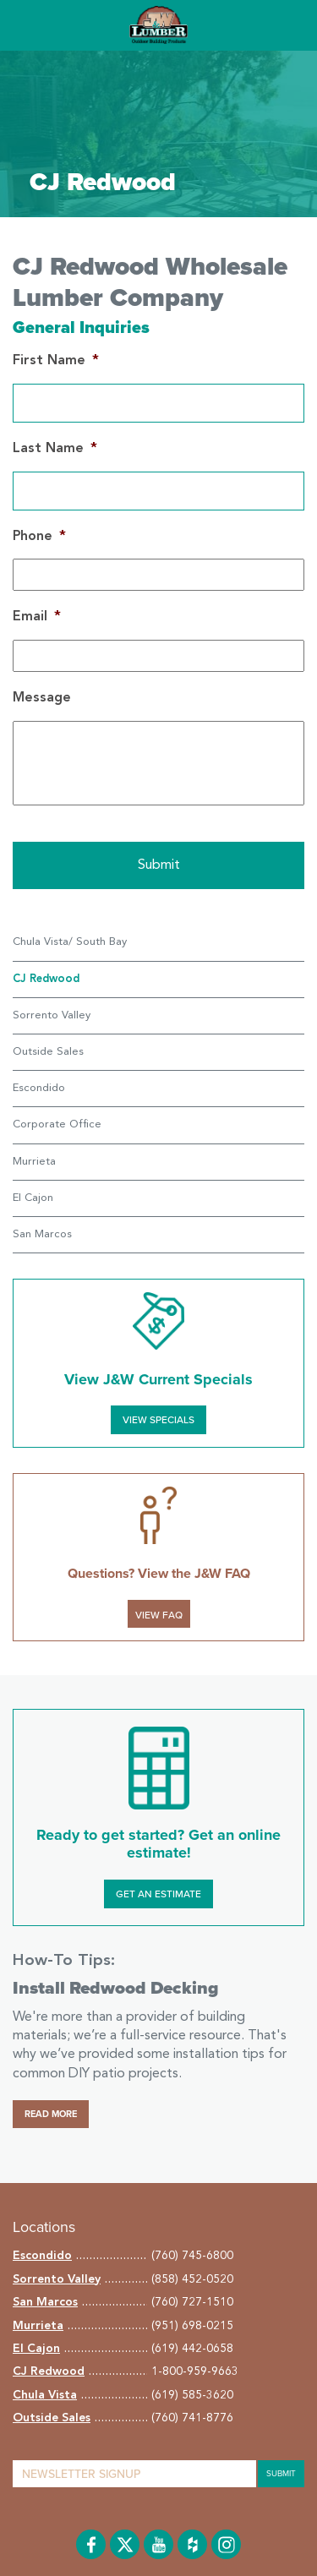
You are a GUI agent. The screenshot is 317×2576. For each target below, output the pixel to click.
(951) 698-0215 (192, 2326)
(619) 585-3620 (192, 2395)
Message (42, 698)
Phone (39, 536)
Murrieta (34, 1161)
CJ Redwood (49, 2371)
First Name (56, 361)
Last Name (55, 449)
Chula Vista (45, 2395)
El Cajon (33, 1197)
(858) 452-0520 (192, 2279)
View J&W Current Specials (158, 1379)
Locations (44, 2227)
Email (37, 617)
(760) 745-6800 (192, 2256)
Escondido (39, 1088)
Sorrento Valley (51, 1015)
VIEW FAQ (159, 1615)
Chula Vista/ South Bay (70, 941)
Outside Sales (48, 1051)
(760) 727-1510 (192, 2302)
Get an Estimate (158, 1894)
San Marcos (42, 1234)
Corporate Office (57, 1124)
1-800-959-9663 (194, 2371)
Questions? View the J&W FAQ (159, 1573)
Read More (51, 2114)
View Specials (158, 1420)
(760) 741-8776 (192, 2418)
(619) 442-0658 (192, 2349)
